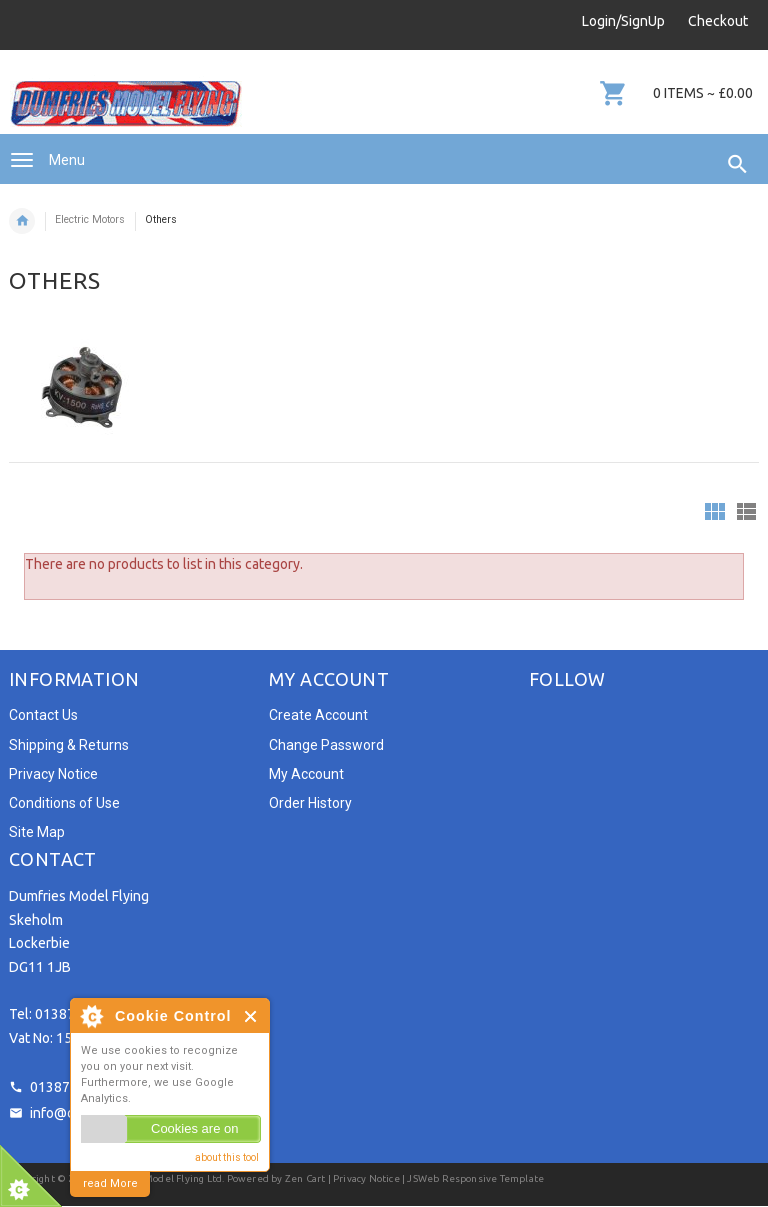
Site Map (37, 832)
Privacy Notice (53, 774)
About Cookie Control (91, 1016)
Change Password (326, 745)
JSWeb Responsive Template (475, 1178)
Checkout (718, 21)
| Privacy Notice (362, 1178)
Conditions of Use (64, 803)
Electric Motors (90, 219)
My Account (306, 774)
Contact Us (43, 715)
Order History (310, 803)
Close (251, 1016)
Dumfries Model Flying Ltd (158, 1178)
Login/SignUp (623, 21)
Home (22, 221)
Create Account (318, 715)
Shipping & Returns (69, 745)
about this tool (227, 1157)
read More (110, 1183)
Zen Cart (305, 1178)
